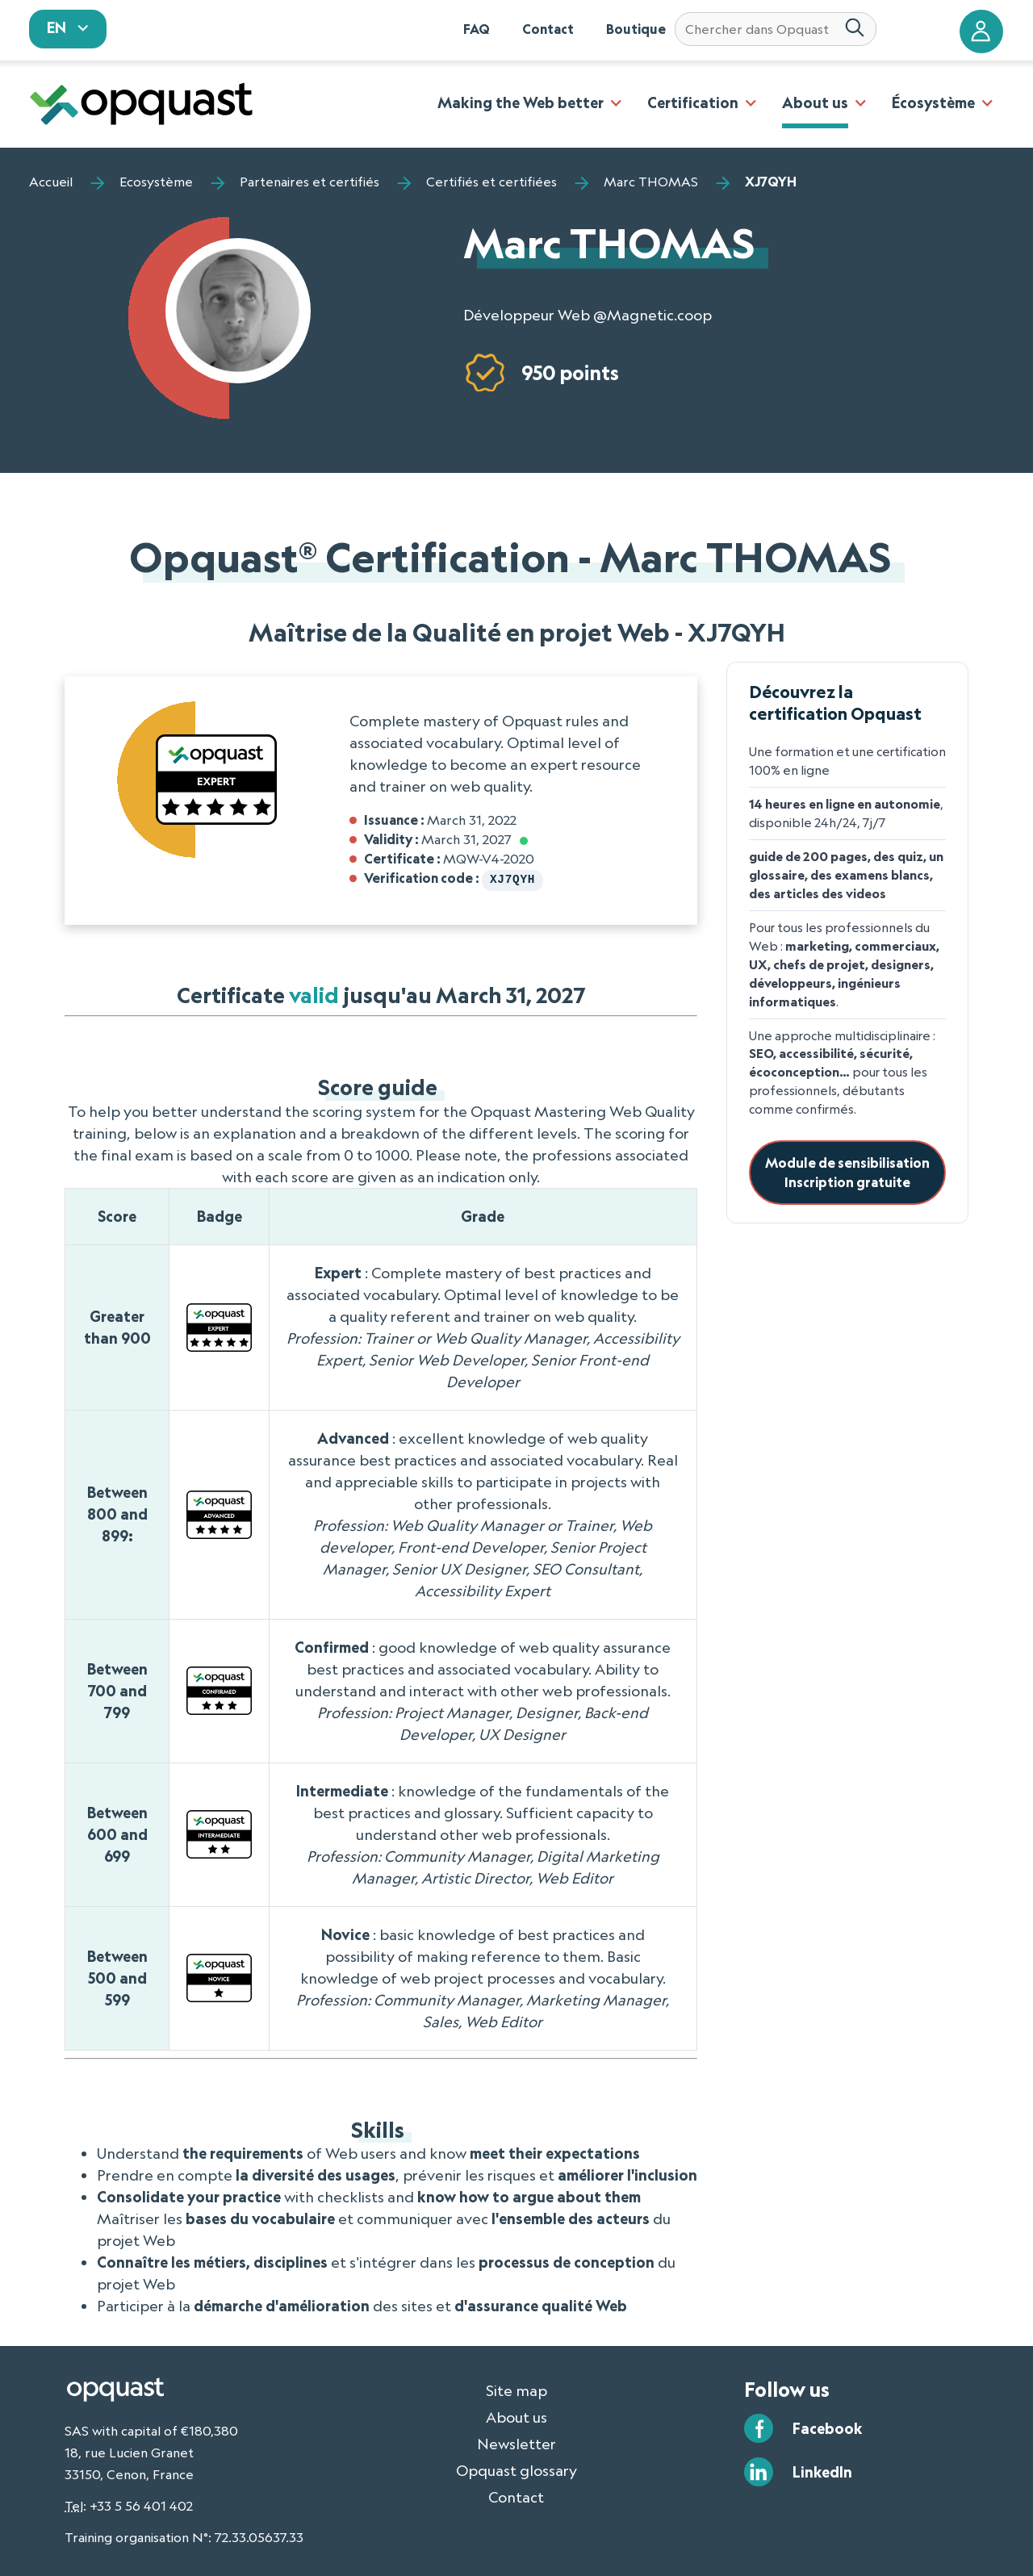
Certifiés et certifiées (491, 182)
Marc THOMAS (651, 182)
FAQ (476, 29)
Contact (548, 29)
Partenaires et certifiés (309, 182)
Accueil (51, 182)
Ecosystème (156, 182)
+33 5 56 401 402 (141, 2504)
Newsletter (516, 2442)
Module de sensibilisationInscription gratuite (847, 1172)
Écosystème (933, 102)
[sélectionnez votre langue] (68, 29)
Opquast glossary (516, 2468)
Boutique (636, 29)
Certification (692, 102)
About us (815, 102)
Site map (516, 2388)
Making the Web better (520, 102)
